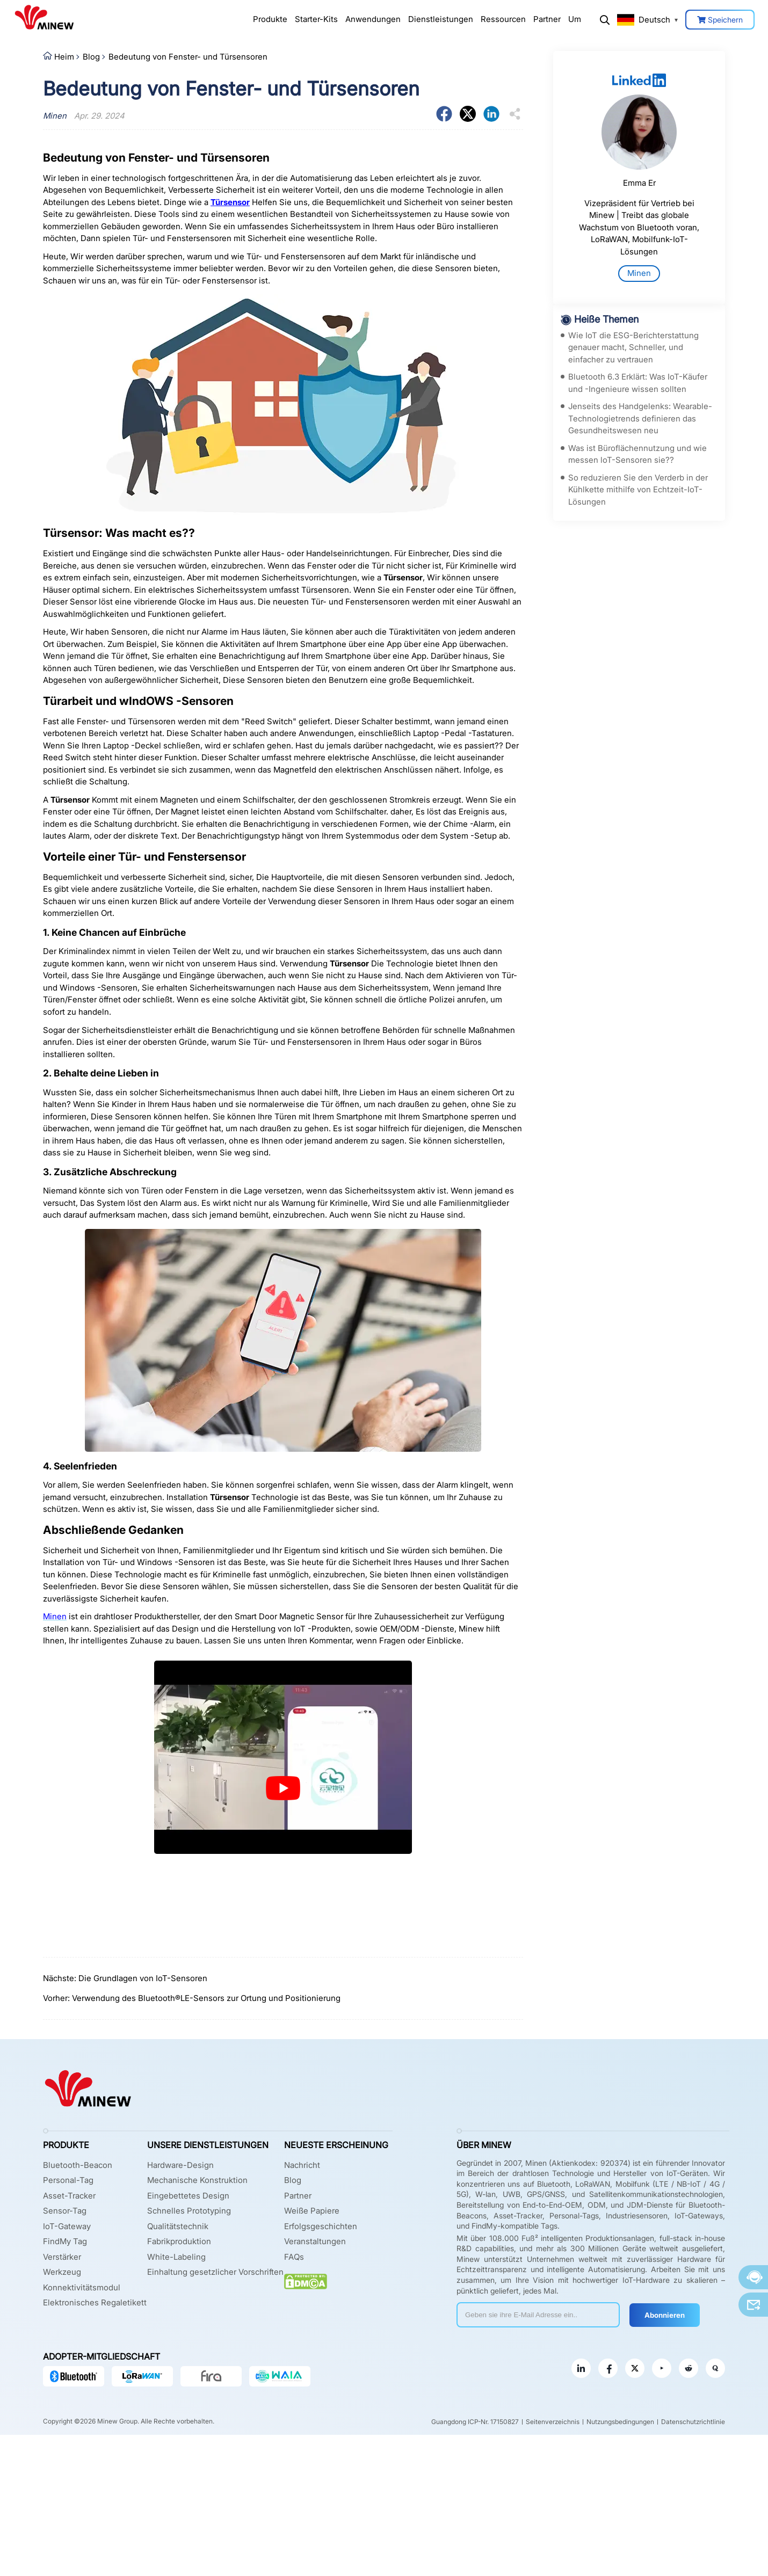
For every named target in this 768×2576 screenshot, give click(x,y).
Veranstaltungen (315, 2241)
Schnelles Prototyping (189, 2211)
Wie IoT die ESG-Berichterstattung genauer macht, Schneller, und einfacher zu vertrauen (633, 347)
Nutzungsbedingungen (620, 2422)
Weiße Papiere (311, 2211)
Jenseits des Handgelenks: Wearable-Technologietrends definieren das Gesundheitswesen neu (640, 418)
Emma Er (639, 183)
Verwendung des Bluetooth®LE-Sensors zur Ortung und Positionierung (206, 1998)
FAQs (294, 2257)
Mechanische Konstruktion (197, 2180)
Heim (64, 57)
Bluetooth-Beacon (77, 2165)
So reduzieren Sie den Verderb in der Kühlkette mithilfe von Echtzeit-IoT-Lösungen (638, 489)
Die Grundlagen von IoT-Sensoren (142, 1978)
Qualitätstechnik (177, 2226)
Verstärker (62, 2257)
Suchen (605, 20)
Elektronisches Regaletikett (95, 2302)
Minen (639, 273)
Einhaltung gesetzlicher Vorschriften (215, 2272)
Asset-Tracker (69, 2196)
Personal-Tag (68, 2180)
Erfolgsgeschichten (320, 2226)
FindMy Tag (65, 2241)
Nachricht (302, 2165)
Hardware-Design (180, 2165)
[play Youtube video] (283, 1788)
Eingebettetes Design (188, 2196)
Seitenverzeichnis (552, 2422)
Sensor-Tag (64, 2211)
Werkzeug (62, 2272)
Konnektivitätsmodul (81, 2287)
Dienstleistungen (440, 19)
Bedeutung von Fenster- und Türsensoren (187, 57)
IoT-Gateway (67, 2226)
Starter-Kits (316, 19)
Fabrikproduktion (179, 2241)
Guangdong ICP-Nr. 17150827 (475, 2422)
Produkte (270, 19)
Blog (91, 57)
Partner (547, 19)
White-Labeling (176, 2257)
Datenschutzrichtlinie (693, 2422)
